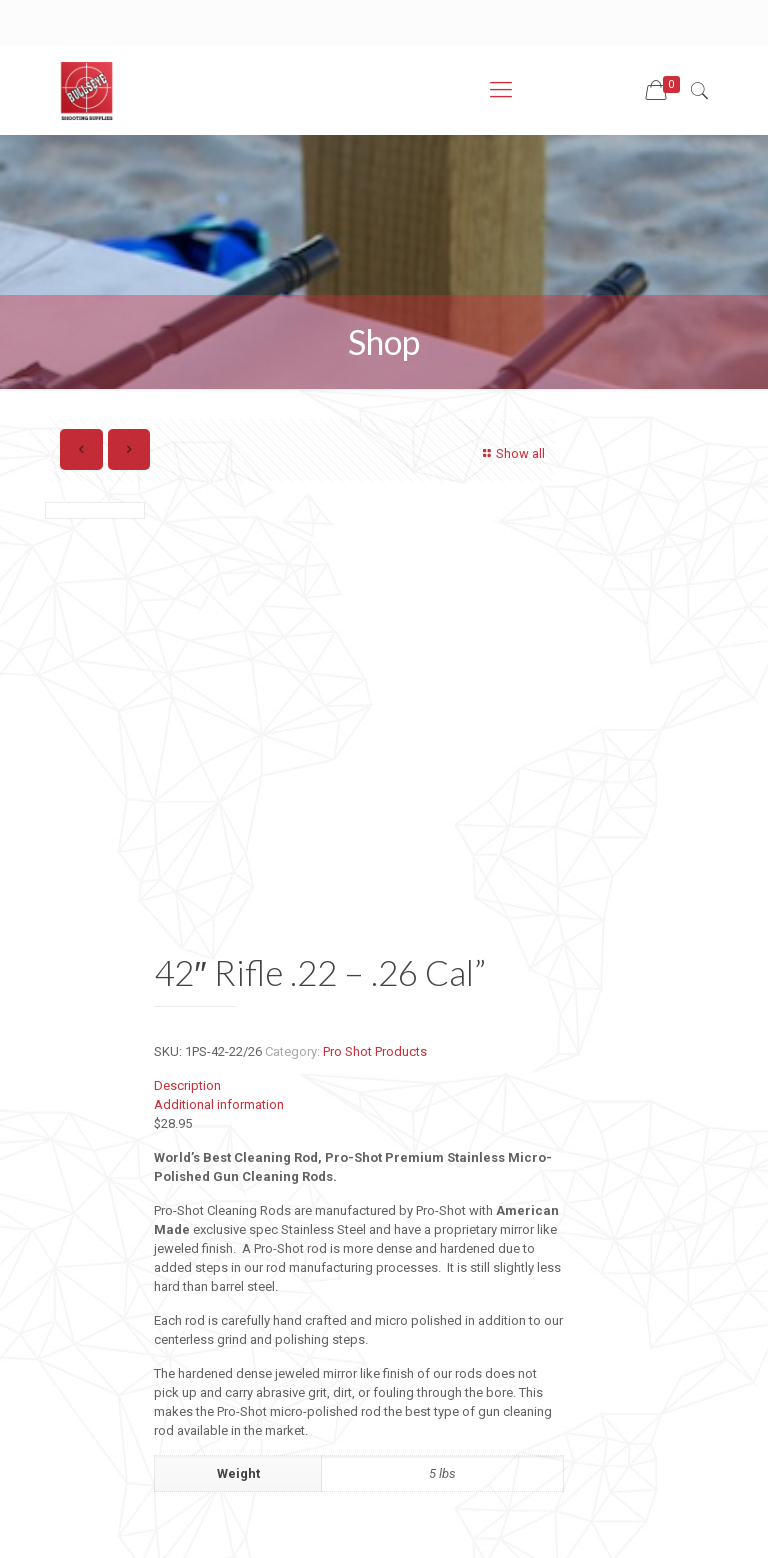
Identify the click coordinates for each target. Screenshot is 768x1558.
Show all (511, 453)
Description (187, 1085)
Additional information (219, 1104)
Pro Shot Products (375, 1051)
